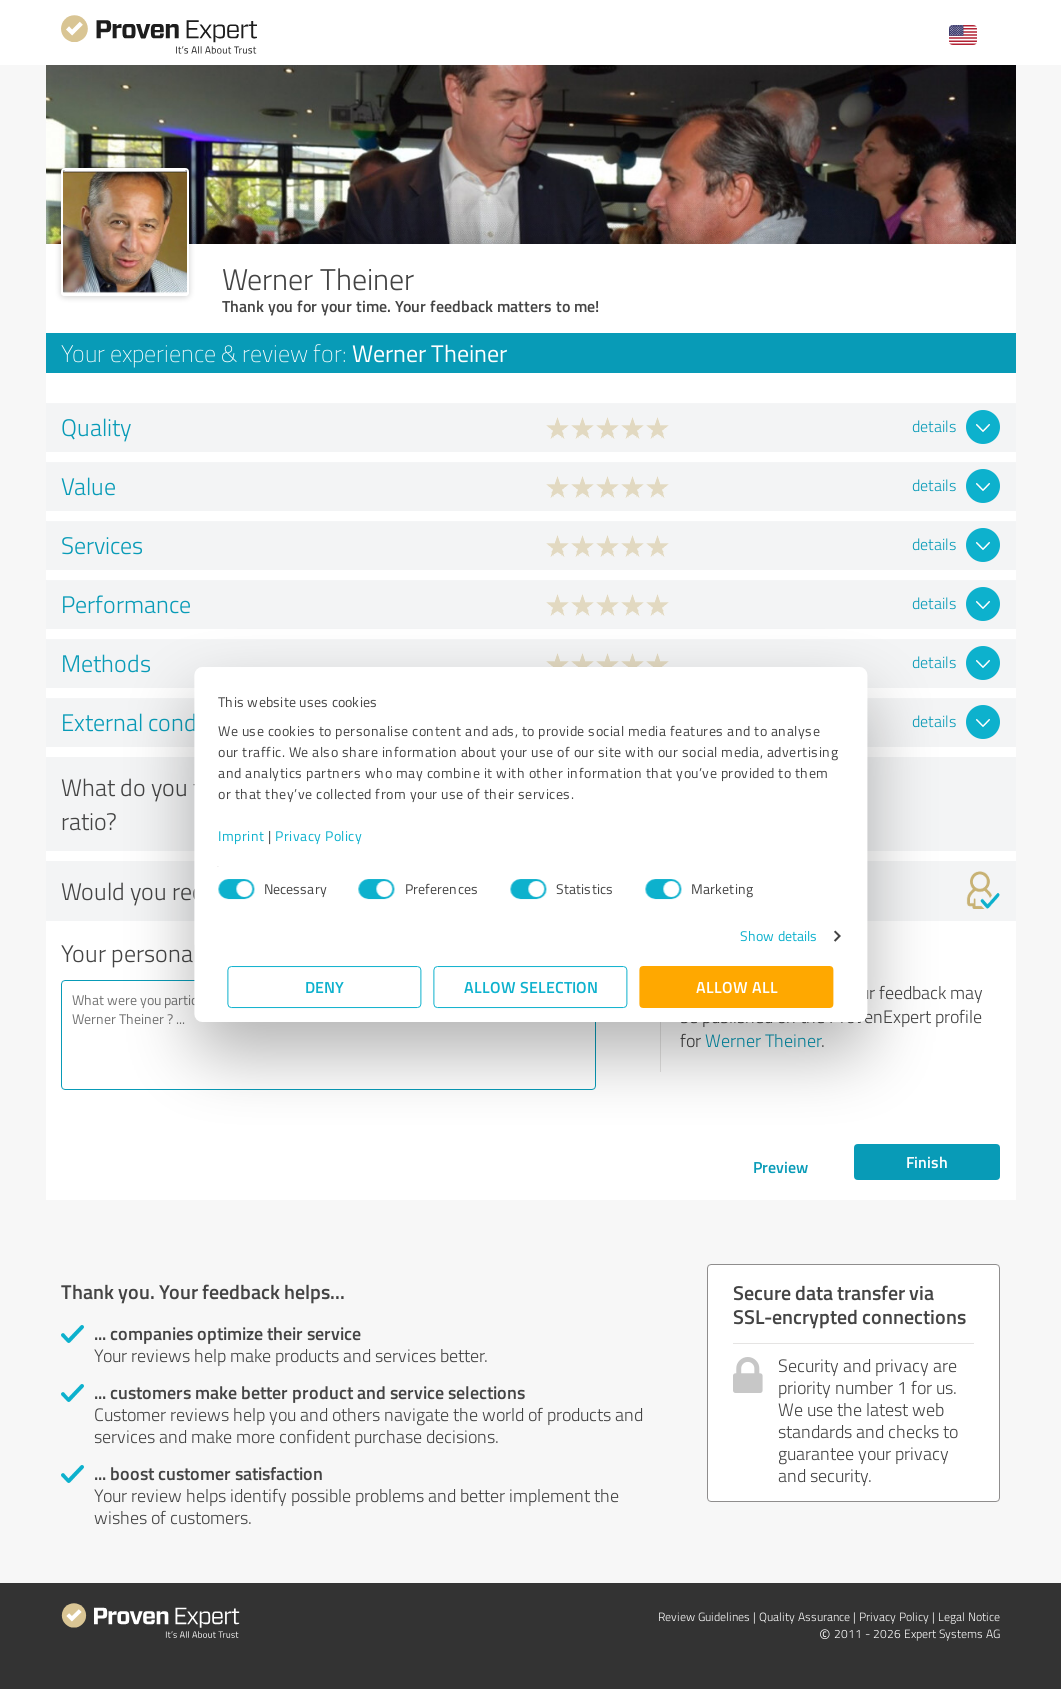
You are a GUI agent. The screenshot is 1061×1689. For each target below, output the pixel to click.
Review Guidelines (704, 1616)
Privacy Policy (328, 835)
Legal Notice (969, 1616)
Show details (768, 935)
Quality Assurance (804, 1616)
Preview (780, 1166)
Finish (927, 1161)
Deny (324, 986)
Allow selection (531, 986)
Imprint (251, 835)
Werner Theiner (763, 1040)
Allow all (737, 986)
